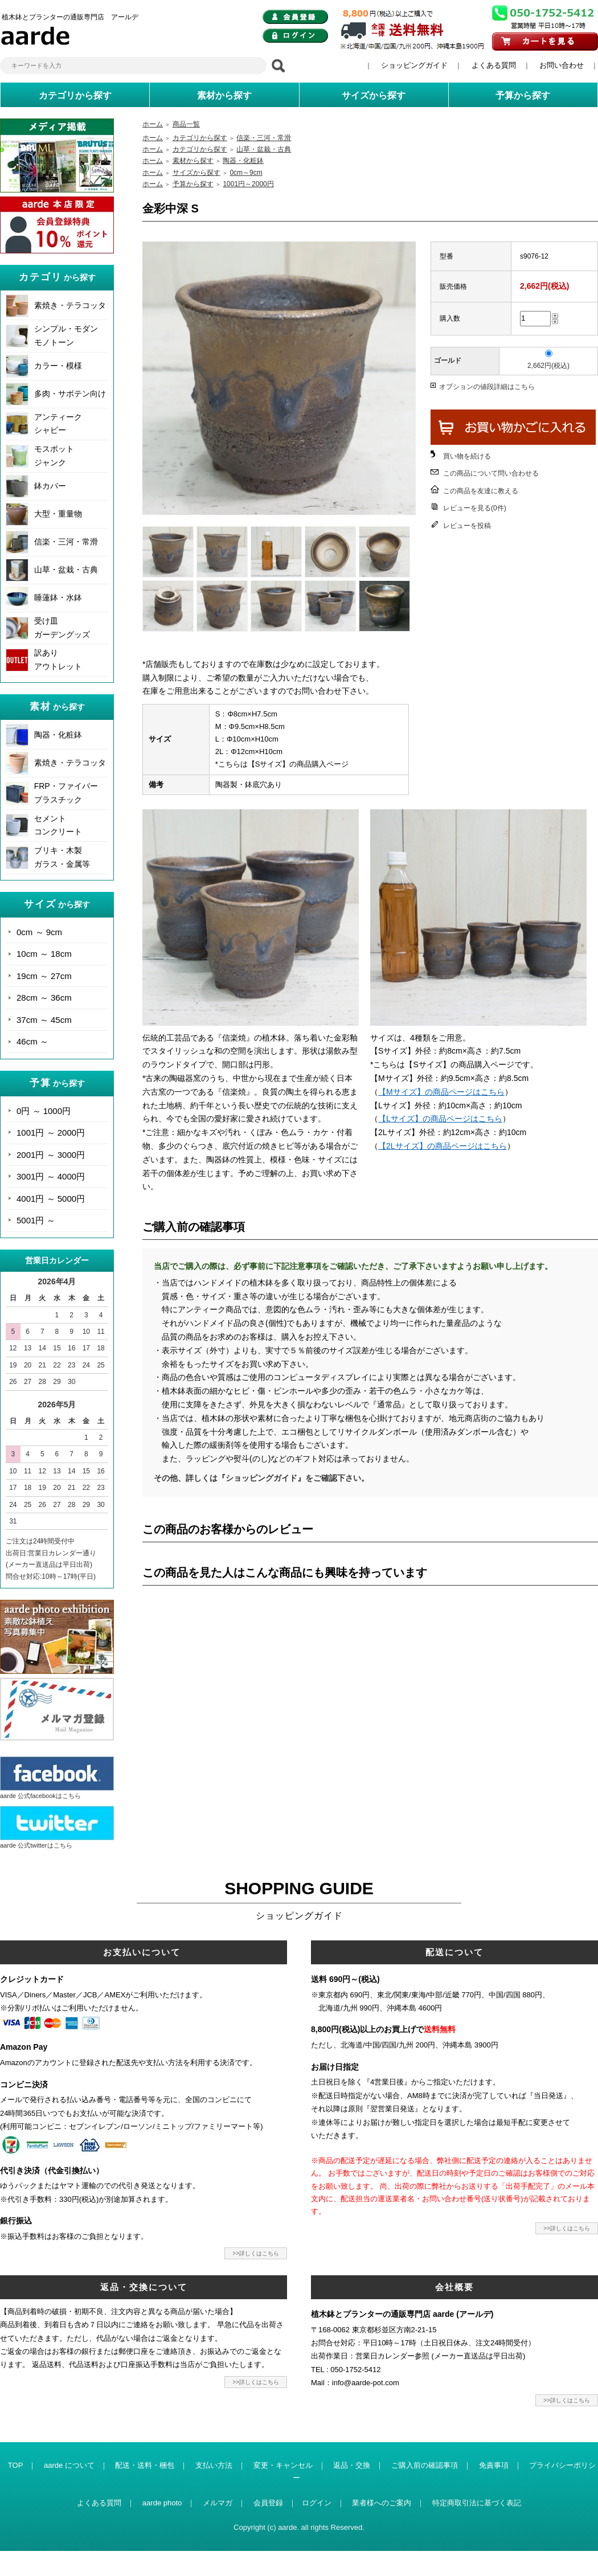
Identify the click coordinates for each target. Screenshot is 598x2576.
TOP (15, 2465)
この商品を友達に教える (480, 491)
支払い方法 (213, 2465)
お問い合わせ (561, 65)
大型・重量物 (58, 513)
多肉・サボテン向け (70, 393)
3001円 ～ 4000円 (51, 1176)
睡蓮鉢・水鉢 (58, 597)
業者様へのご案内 (381, 2503)
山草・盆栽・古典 (66, 569)
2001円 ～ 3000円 (51, 1155)
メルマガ (217, 2503)
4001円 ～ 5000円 (51, 1198)
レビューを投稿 (467, 526)
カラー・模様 (58, 365)
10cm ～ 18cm (44, 954)
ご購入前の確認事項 (424, 2465)
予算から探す (193, 184)
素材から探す (193, 161)
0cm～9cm (246, 173)
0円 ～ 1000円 (44, 1111)
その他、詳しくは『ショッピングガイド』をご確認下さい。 (261, 1477)
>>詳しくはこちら (255, 2253)
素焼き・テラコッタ (70, 305)
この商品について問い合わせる (491, 473)
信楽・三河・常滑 (66, 541)
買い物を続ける (467, 456)
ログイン (316, 2503)
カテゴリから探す (200, 138)
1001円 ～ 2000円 (51, 1132)
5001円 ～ (36, 1220)
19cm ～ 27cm (44, 976)
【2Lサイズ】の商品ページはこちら (442, 1145)
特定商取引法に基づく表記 (476, 2503)
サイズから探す (196, 173)
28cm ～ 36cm (44, 997)
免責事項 (494, 2465)
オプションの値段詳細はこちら (487, 387)
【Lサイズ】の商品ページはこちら (440, 1118)
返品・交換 (351, 2465)
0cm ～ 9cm (39, 932)
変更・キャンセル (283, 2465)
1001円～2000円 (248, 184)
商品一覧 (186, 124)
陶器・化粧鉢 (58, 734)
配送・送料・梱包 (144, 2465)
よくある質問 (494, 65)
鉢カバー (50, 485)
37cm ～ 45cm (44, 1020)
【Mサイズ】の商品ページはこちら (441, 1091)
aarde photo (162, 2503)
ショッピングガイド (414, 65)
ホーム (152, 124)
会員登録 (268, 2503)
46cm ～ (32, 1041)
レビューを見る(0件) (474, 508)
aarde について (69, 2465)
